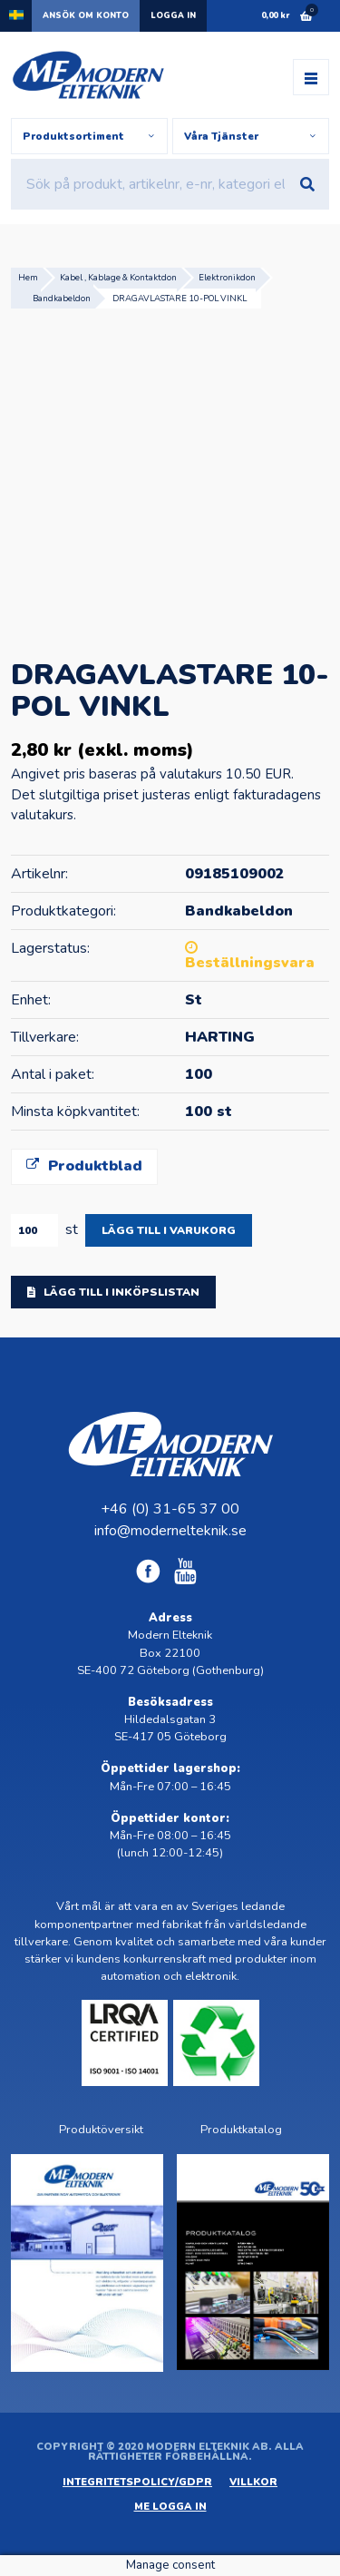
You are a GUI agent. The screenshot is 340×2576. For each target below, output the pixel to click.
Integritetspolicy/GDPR (137, 2482)
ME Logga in (170, 2506)
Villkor (253, 2482)
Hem (28, 277)
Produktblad (84, 1166)
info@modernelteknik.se (170, 1531)
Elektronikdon (227, 277)
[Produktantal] (34, 1230)
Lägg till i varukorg (169, 1230)
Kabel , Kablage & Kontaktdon (118, 277)
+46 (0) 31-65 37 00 (170, 1509)
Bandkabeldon (62, 298)
